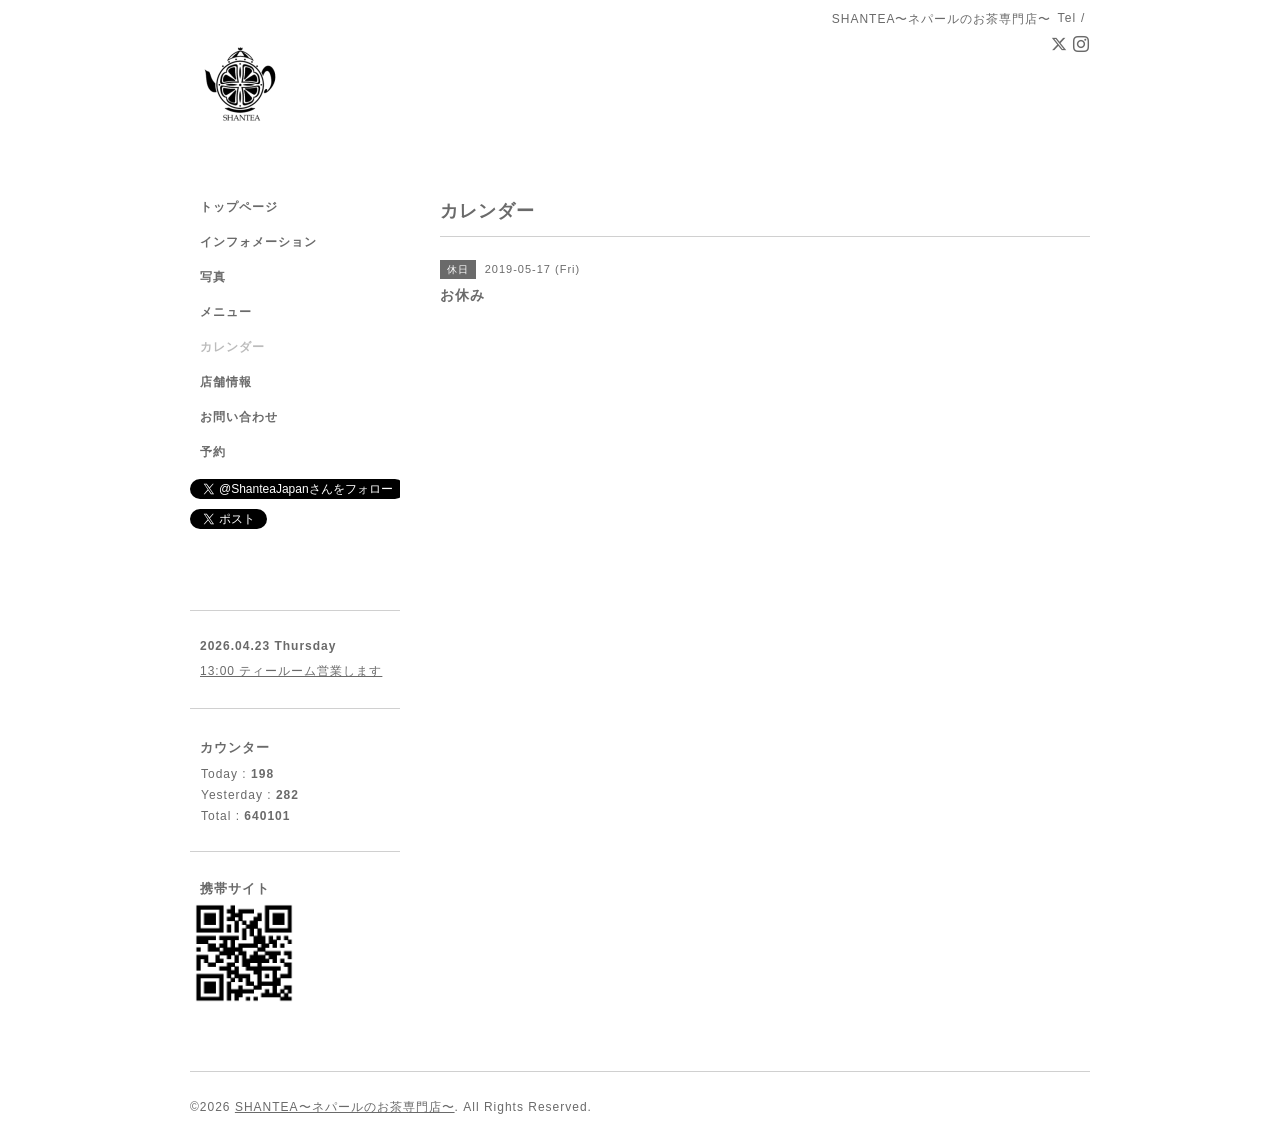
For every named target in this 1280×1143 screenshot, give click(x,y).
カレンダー (232, 347)
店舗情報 (226, 382)
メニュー (226, 312)
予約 (213, 452)
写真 (213, 277)
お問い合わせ (239, 417)
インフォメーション (258, 242)
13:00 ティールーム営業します (291, 671)
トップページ (239, 207)
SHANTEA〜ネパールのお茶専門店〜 (345, 1107)
